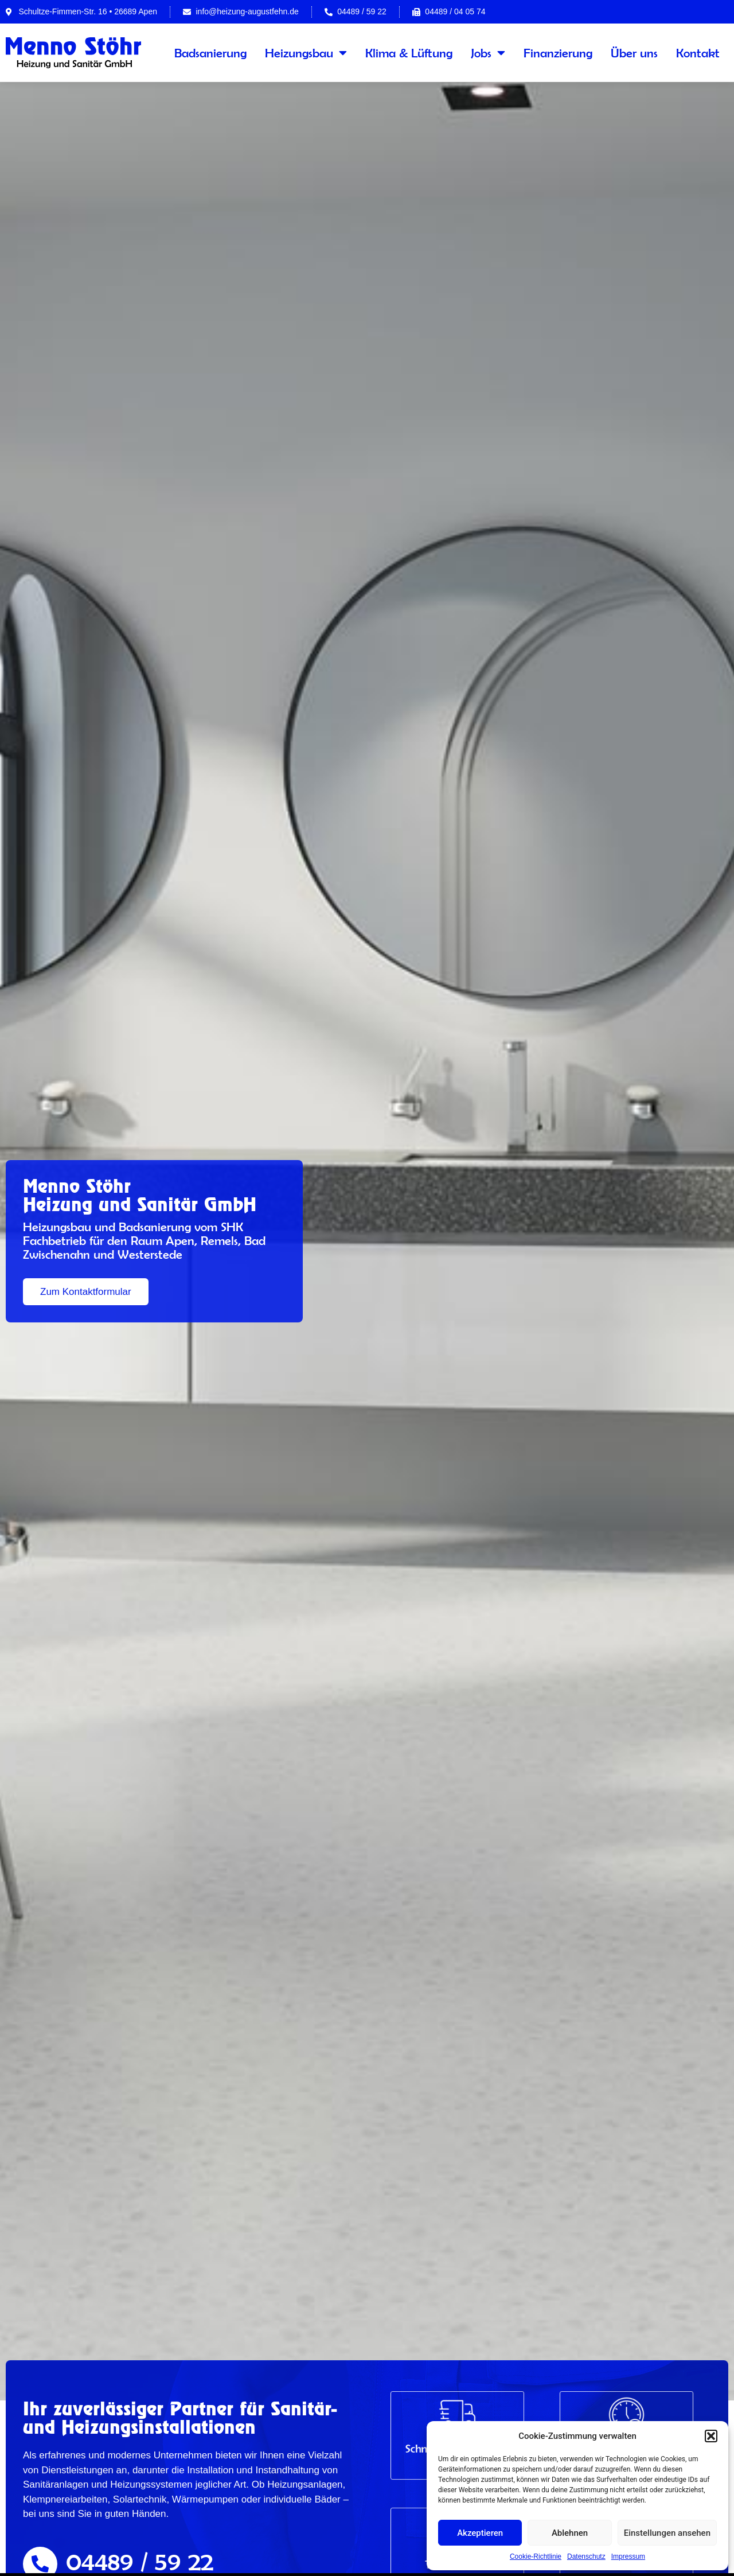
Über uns (634, 53)
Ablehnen (570, 2533)
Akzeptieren (480, 2533)
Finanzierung (558, 53)
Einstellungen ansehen (667, 2533)
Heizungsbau (306, 53)
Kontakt (698, 53)
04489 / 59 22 (139, 2561)
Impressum (628, 2556)
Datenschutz (586, 2556)
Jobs (488, 53)
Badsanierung (210, 53)
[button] (711, 2436)
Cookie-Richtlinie (535, 2556)
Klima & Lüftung (408, 53)
